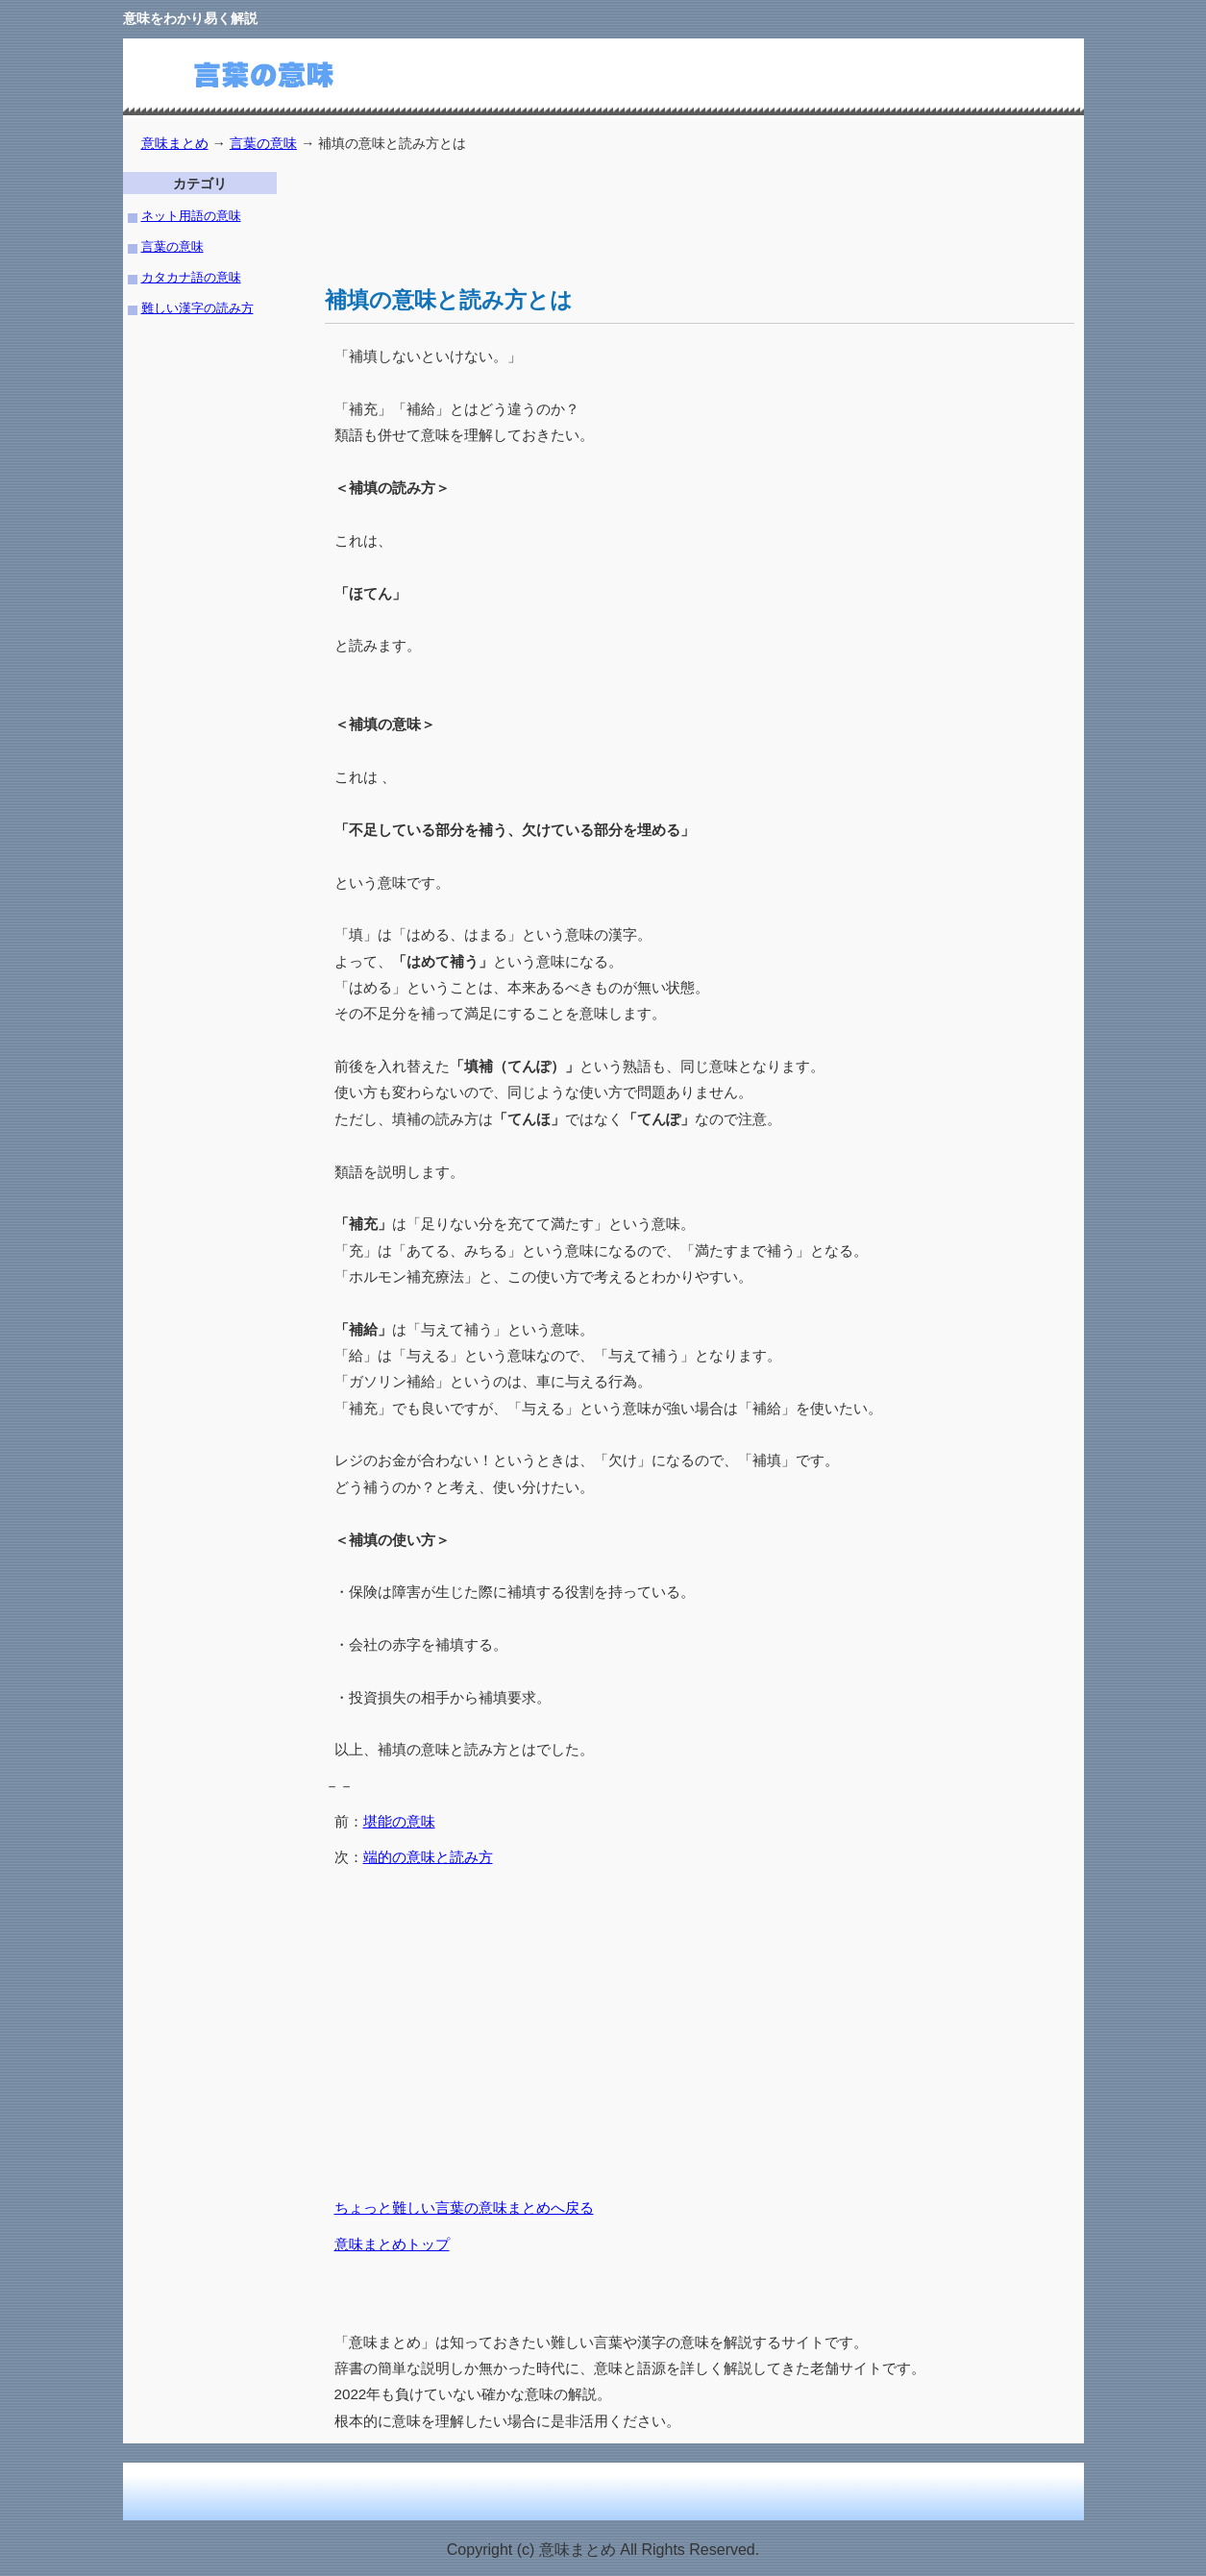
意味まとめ (175, 143)
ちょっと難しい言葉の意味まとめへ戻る (464, 2207)
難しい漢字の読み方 (197, 308)
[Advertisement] (674, 215)
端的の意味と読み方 (428, 1857)
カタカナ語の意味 (191, 277)
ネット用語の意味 (191, 216)
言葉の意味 (263, 143)
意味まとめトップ (392, 2244)
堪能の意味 (399, 1821)
